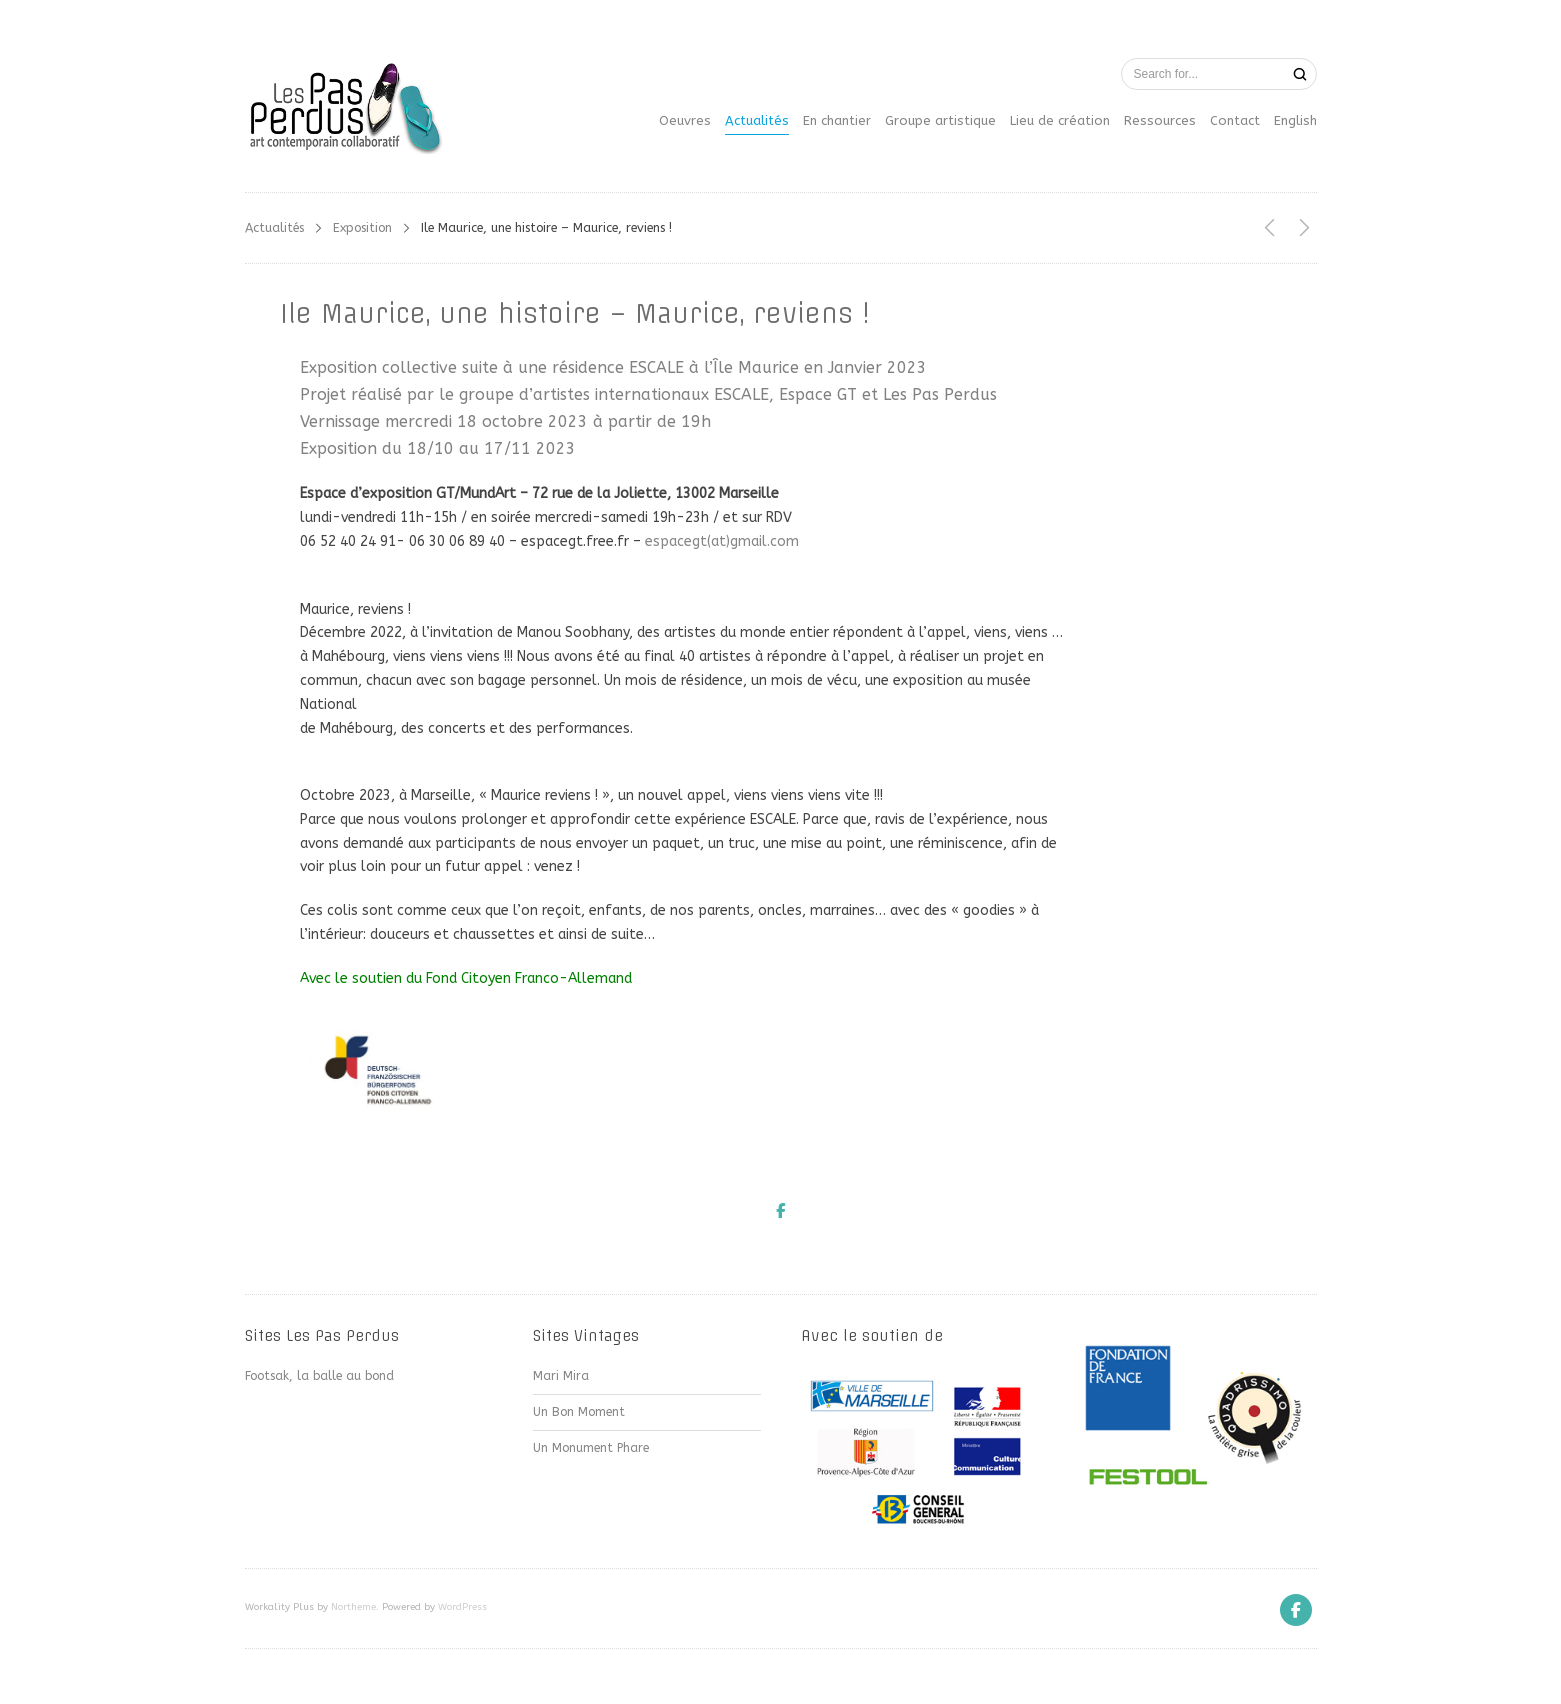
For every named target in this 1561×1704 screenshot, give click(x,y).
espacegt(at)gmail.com (722, 541)
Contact (1235, 120)
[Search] (1300, 74)
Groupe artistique (940, 120)
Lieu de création (1060, 120)
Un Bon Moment (579, 1412)
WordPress (462, 1607)
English (1295, 120)
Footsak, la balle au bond (319, 1376)
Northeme (353, 1607)
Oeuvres (685, 120)
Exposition (362, 227)
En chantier (837, 120)
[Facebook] (1296, 1610)
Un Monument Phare (591, 1448)
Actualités (757, 120)
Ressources (1160, 120)
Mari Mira (561, 1376)
